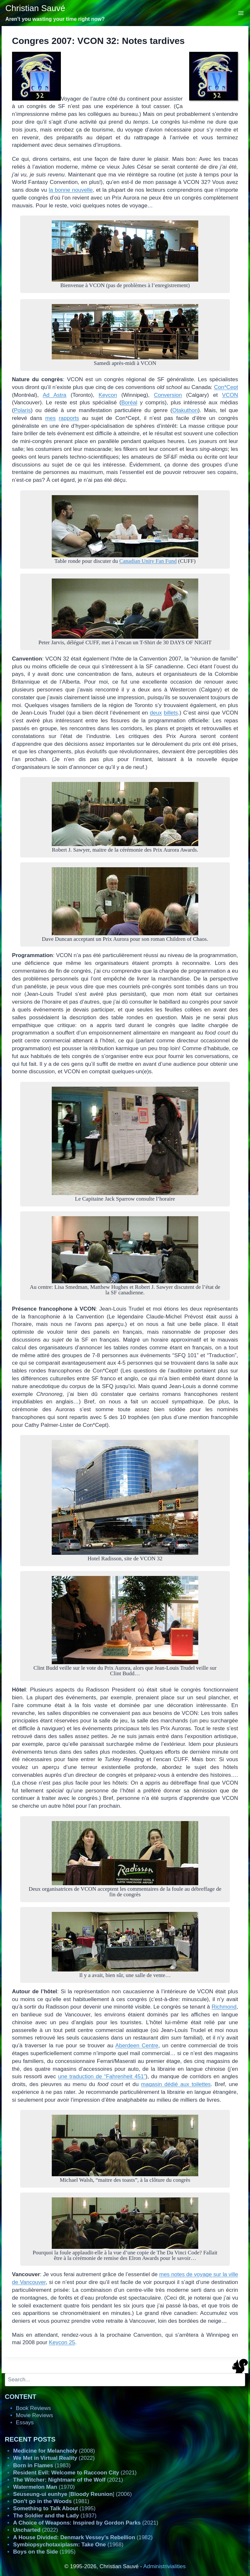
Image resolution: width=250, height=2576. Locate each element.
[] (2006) (72, 2494)
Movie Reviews (34, 2415)
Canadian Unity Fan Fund (148, 561)
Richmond (224, 2007)
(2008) (54, 2451)
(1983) (42, 2465)
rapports (69, 418)
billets (171, 713)
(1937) (54, 2516)
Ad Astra (54, 395)
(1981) (51, 2501)
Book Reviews (33, 2408)
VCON (230, 395)
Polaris (22, 410)
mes (50, 418)
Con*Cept (226, 387)
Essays (25, 2422)
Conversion (168, 395)
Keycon (108, 395)
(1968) (68, 2544)
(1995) (54, 2508)
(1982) (83, 2537)
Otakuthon (185, 410)
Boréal (129, 402)
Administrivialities (164, 2566)
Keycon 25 (62, 2342)
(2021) (74, 2473)
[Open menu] (241, 13)
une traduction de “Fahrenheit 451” (102, 2076)
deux (156, 713)
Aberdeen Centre (136, 2045)
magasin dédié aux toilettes (176, 2084)
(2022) (54, 2458)
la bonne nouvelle (71, 190)
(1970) (44, 2487)
